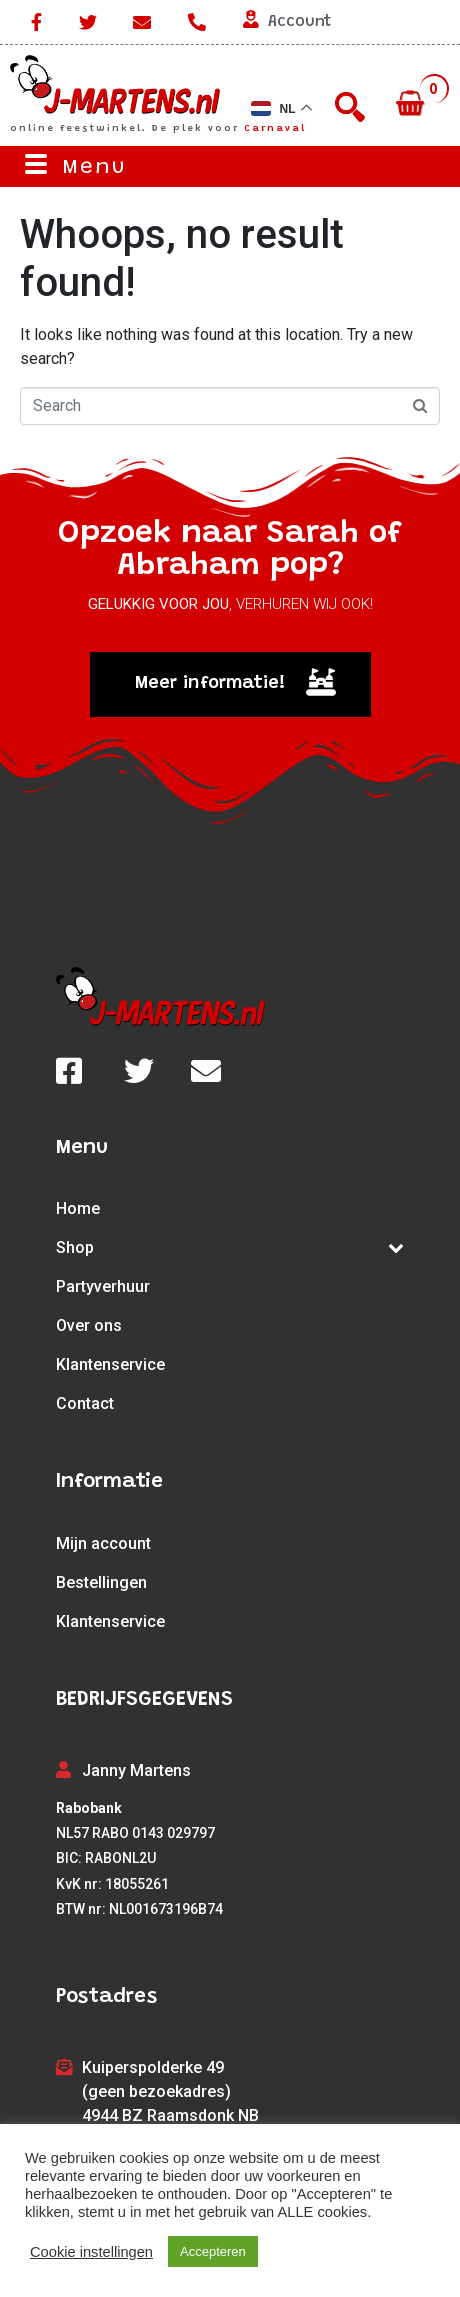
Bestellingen (101, 1582)
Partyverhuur (103, 1286)
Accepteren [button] (213, 2251)
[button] (230, 684)
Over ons (89, 1325)
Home (78, 1208)
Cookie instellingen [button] (91, 2252)
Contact (85, 1403)
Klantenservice (110, 1364)
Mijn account (103, 1543)
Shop (230, 1247)
